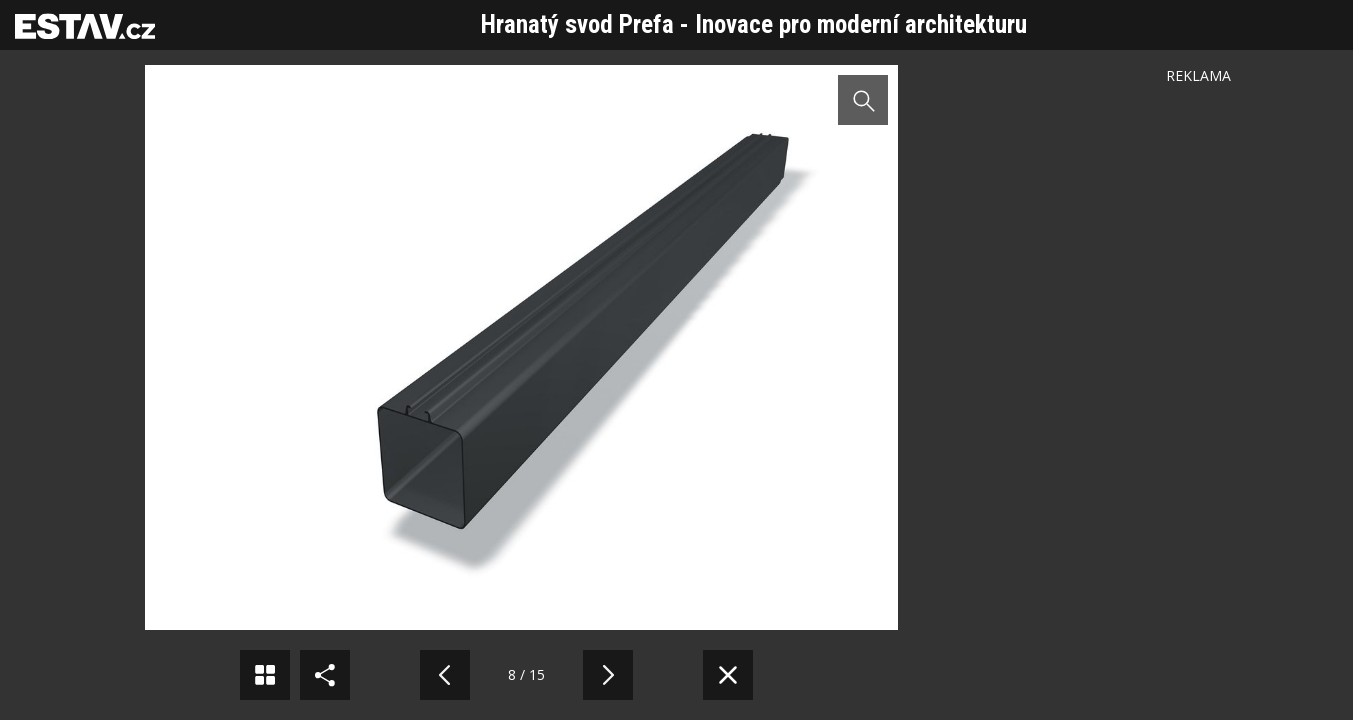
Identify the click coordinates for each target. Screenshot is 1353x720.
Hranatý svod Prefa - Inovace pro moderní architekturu (754, 24)
